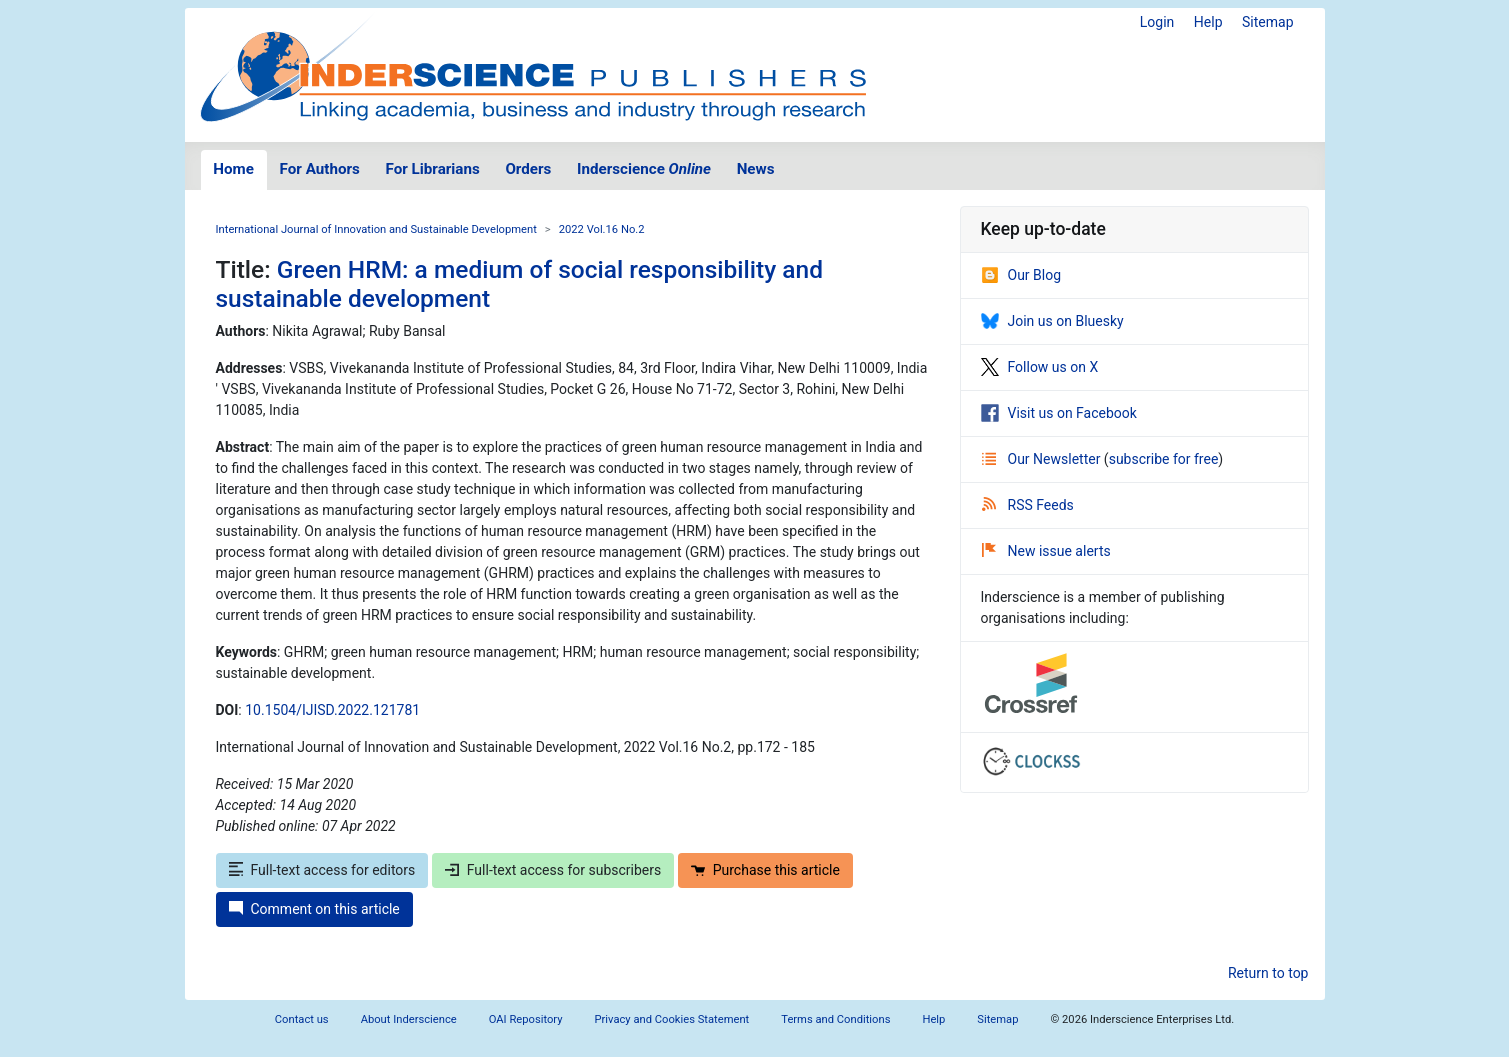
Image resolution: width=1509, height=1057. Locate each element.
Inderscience (644, 169)
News (756, 169)
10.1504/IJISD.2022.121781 (332, 710)
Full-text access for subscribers (553, 870)
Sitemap (1267, 22)
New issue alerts (1046, 551)
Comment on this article (314, 909)
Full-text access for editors (322, 870)
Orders (528, 169)
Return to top (1268, 973)
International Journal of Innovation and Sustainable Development (376, 229)
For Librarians (432, 169)
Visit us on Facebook (1059, 413)
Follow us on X (1040, 367)
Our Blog (1021, 275)
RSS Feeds (1028, 505)
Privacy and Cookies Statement (672, 1019)
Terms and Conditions (835, 1019)
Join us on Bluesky (1052, 321)
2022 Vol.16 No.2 (602, 229)
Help (1208, 22)
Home (233, 169)
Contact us (302, 1019)
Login (1157, 22)
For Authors (320, 169)
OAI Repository (526, 1019)
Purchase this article (765, 870)
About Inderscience (409, 1019)
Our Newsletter (1043, 459)
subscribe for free (1164, 459)
